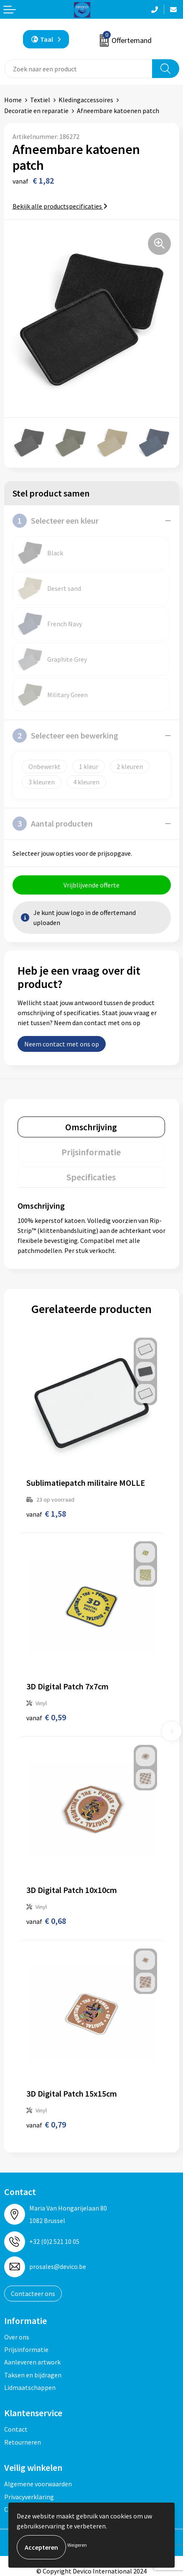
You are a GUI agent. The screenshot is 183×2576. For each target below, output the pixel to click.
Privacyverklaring (29, 2497)
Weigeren (77, 2545)
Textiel (40, 100)
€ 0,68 (46, 1921)
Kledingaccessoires (85, 100)
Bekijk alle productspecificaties (60, 206)
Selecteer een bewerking (65, 735)
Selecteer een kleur (56, 521)
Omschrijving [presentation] (91, 1127)
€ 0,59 (46, 1717)
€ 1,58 (46, 1513)
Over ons (16, 2337)
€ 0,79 (46, 2124)
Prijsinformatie (26, 2349)
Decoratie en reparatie (36, 110)
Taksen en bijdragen (32, 2375)
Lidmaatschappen (30, 2387)
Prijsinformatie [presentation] (91, 1152)
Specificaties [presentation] (91, 1177)
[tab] (91, 1127)
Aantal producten (53, 824)
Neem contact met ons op (61, 1044)
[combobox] (78, 68)
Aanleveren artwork (32, 2362)
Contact (16, 2429)
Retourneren (22, 2442)
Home (13, 100)
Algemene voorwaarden (38, 2484)
